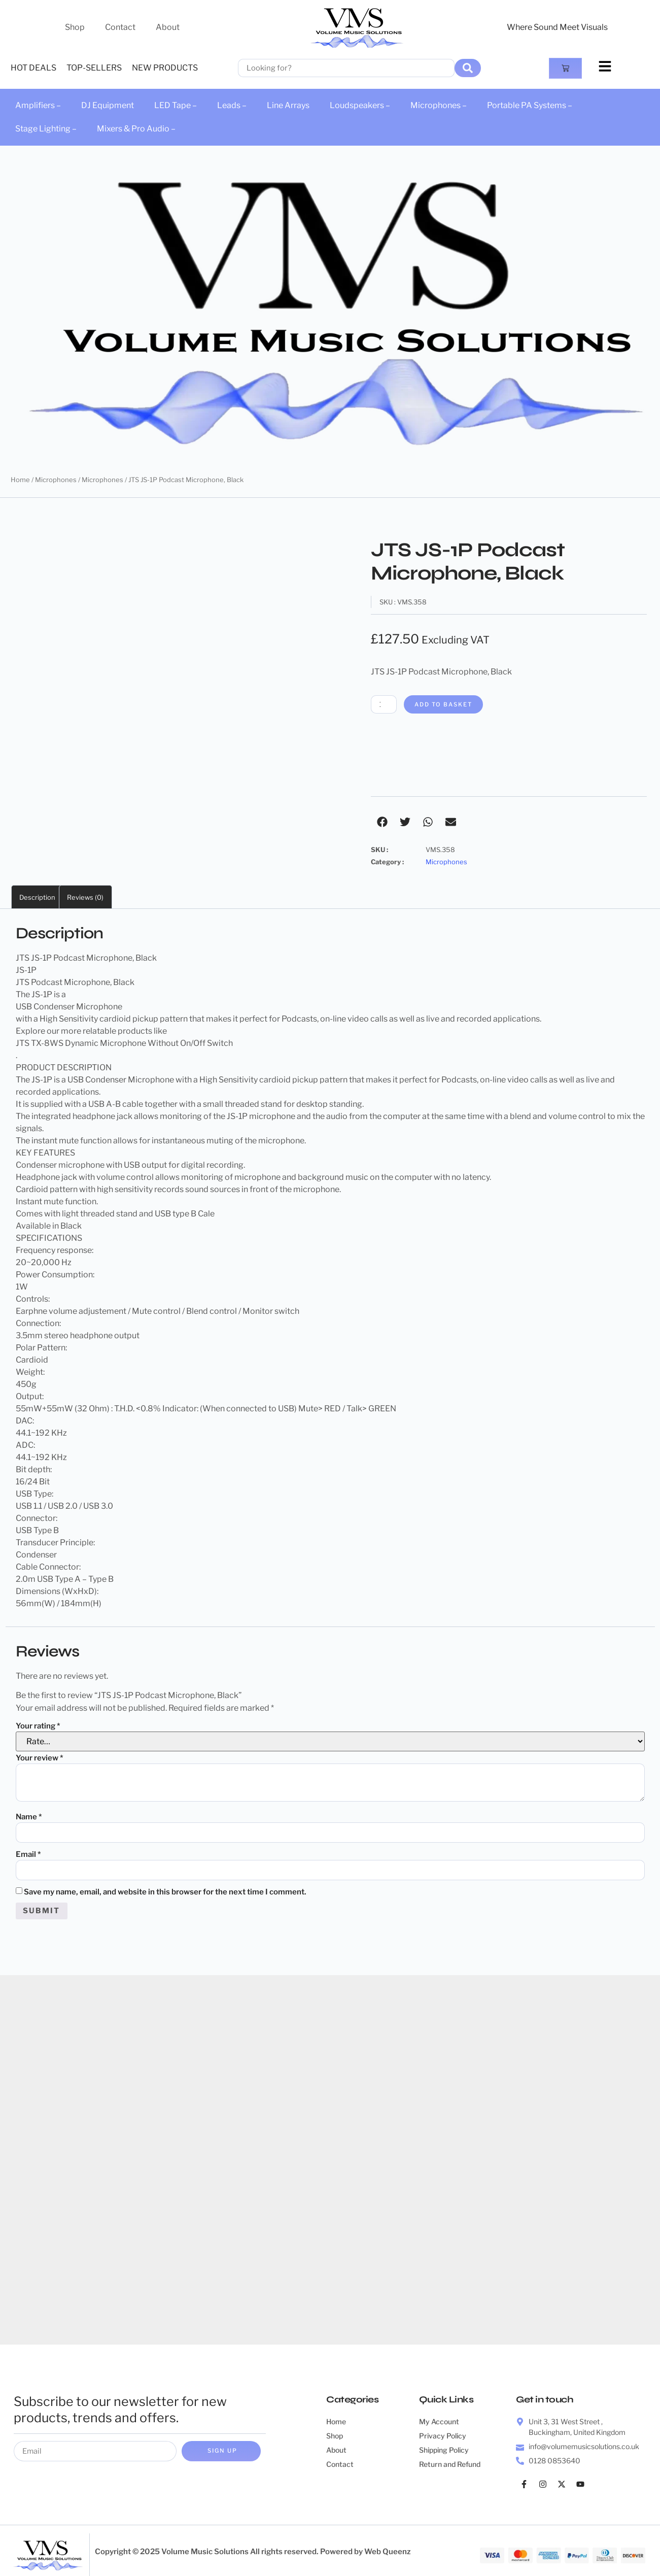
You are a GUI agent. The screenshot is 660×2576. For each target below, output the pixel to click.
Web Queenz (387, 2555)
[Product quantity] (385, 704)
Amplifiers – (38, 105)
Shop (75, 27)
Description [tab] (37, 898)
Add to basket (449, 704)
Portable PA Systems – (529, 105)
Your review (39, 1758)
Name (29, 1817)
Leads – (232, 105)
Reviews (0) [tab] (85, 898)
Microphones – (438, 105)
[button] (382, 822)
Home (20, 480)
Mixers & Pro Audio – (136, 128)
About (168, 27)
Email (28, 1855)
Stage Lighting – (46, 128)
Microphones (56, 480)
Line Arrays (288, 105)
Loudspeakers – (360, 105)
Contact (120, 27)
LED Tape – (175, 105)
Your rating (38, 1726)
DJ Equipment (107, 105)
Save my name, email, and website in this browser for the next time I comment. (165, 1894)
